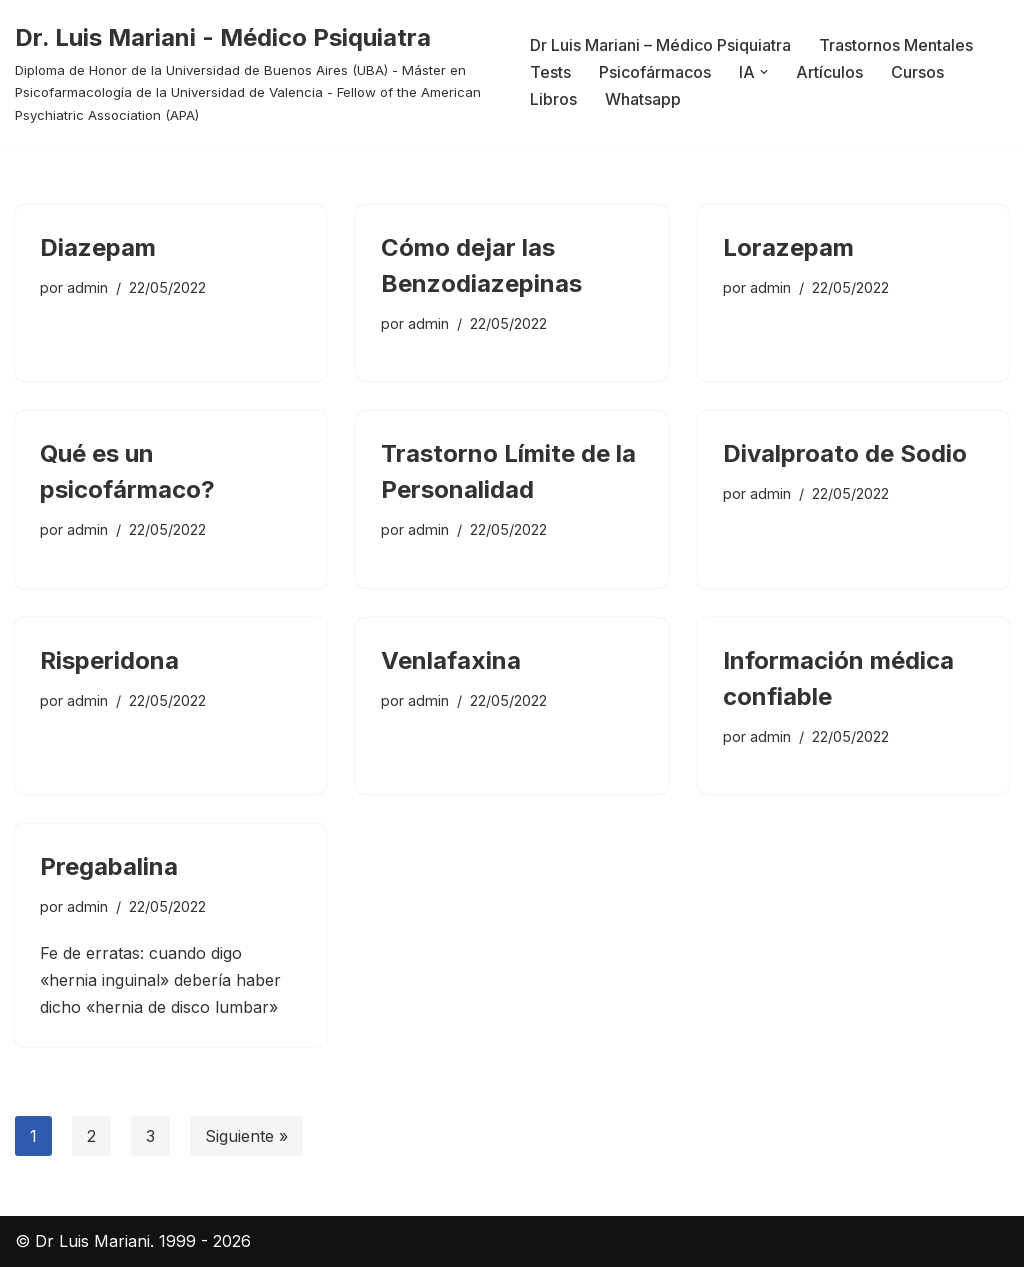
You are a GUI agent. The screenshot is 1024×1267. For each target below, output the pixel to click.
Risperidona (109, 660)
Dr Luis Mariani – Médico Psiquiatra (660, 45)
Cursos (917, 72)
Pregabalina (109, 866)
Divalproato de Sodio (845, 453)
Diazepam (98, 247)
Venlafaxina (451, 660)
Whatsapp (643, 99)
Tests (550, 72)
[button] (764, 72)
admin (87, 287)
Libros (553, 99)
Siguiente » (246, 1136)
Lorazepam (788, 247)
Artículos (829, 72)
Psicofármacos (655, 72)
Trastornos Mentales (896, 45)
